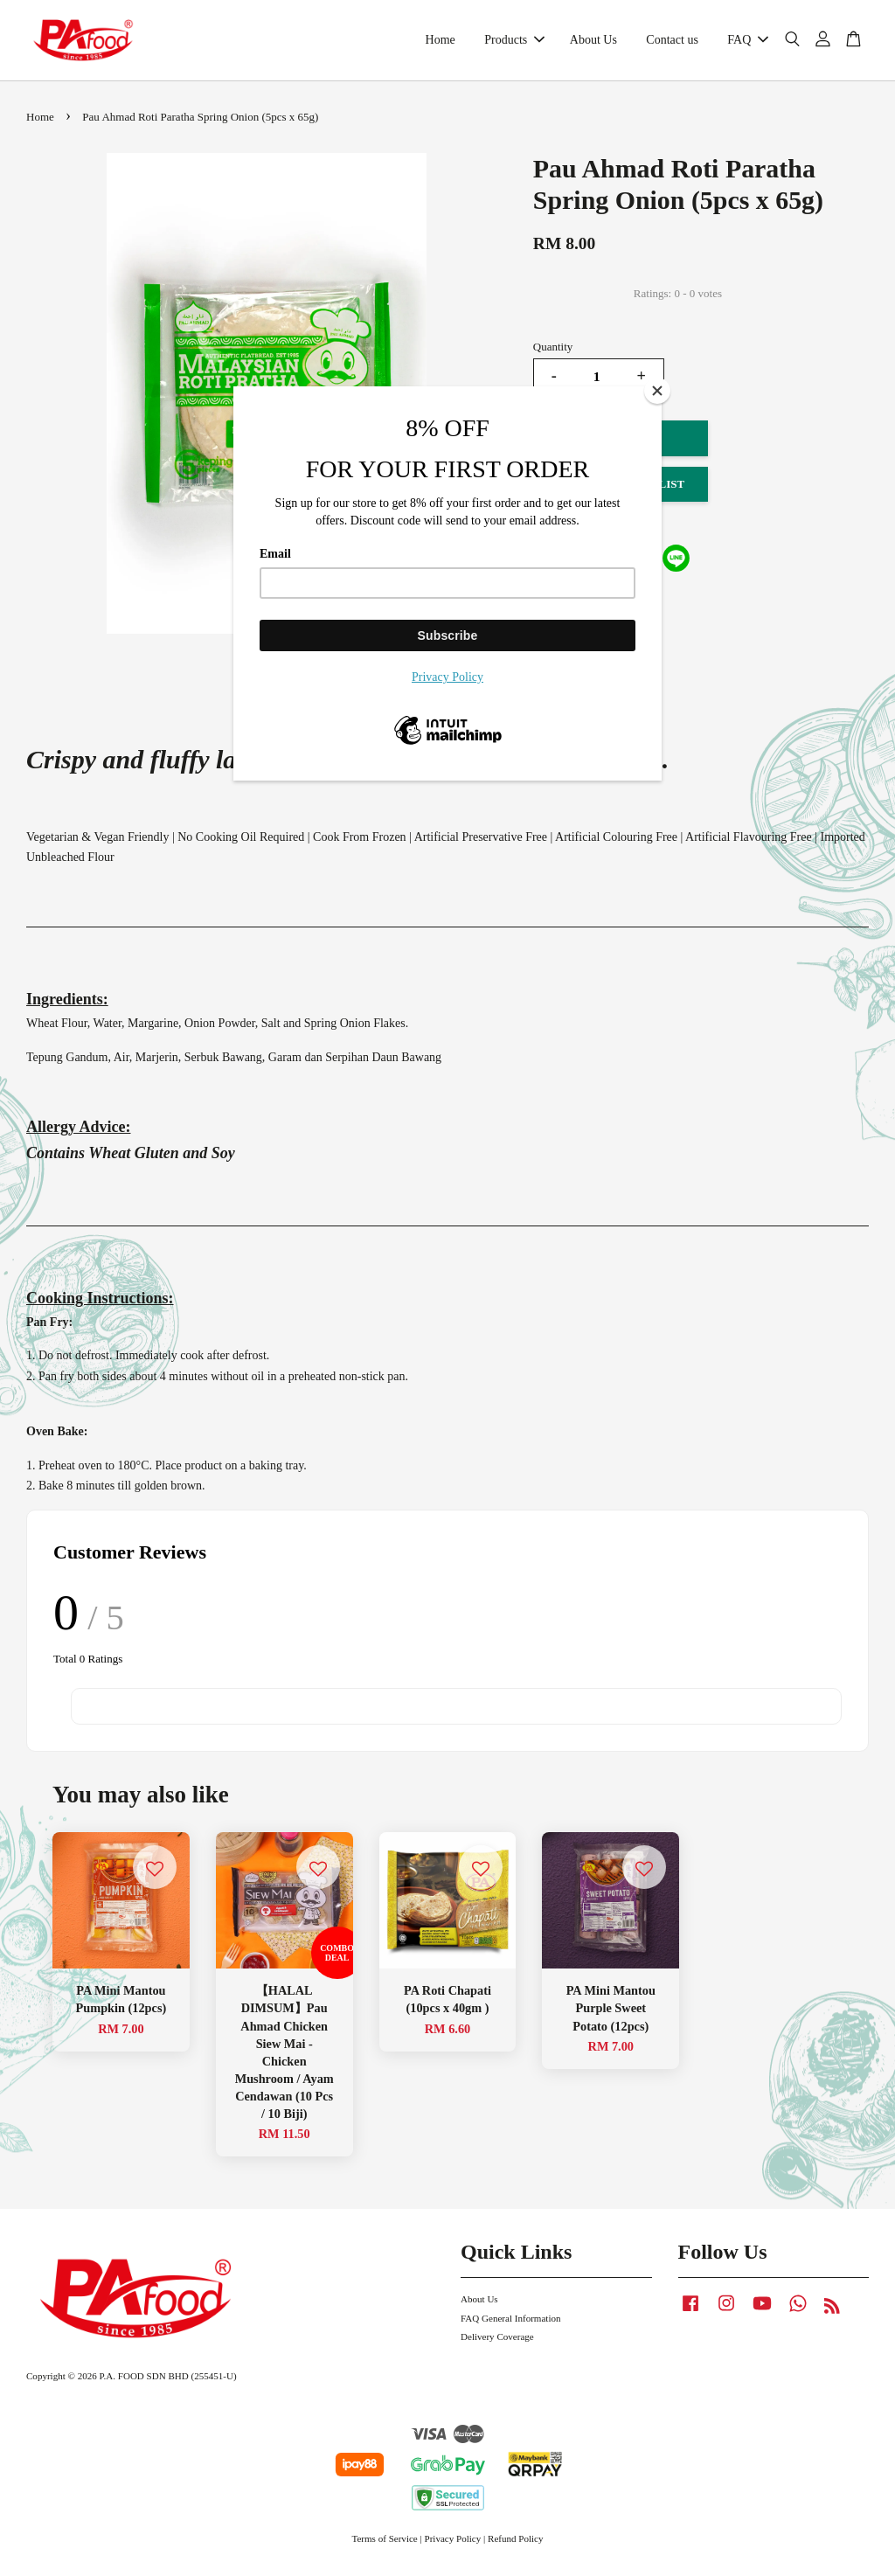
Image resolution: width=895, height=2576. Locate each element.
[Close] (657, 391)
